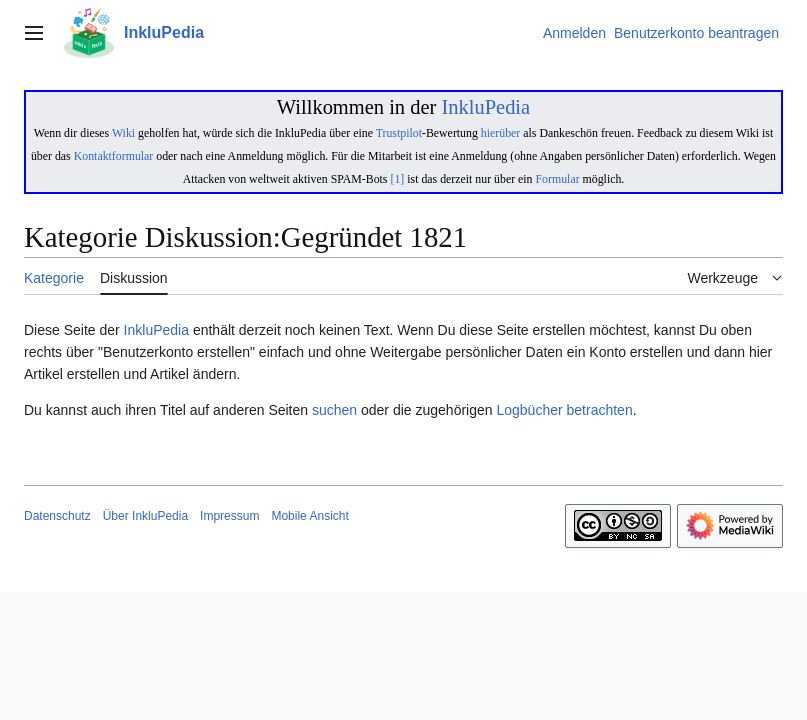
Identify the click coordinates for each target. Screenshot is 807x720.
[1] (397, 179)
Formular (558, 179)
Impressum (229, 516)
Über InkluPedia (145, 516)
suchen (334, 410)
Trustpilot (399, 133)
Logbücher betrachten (564, 410)
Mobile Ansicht (309, 516)
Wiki (123, 133)
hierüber (500, 133)
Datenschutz (57, 516)
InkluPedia (485, 107)
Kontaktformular (114, 156)
